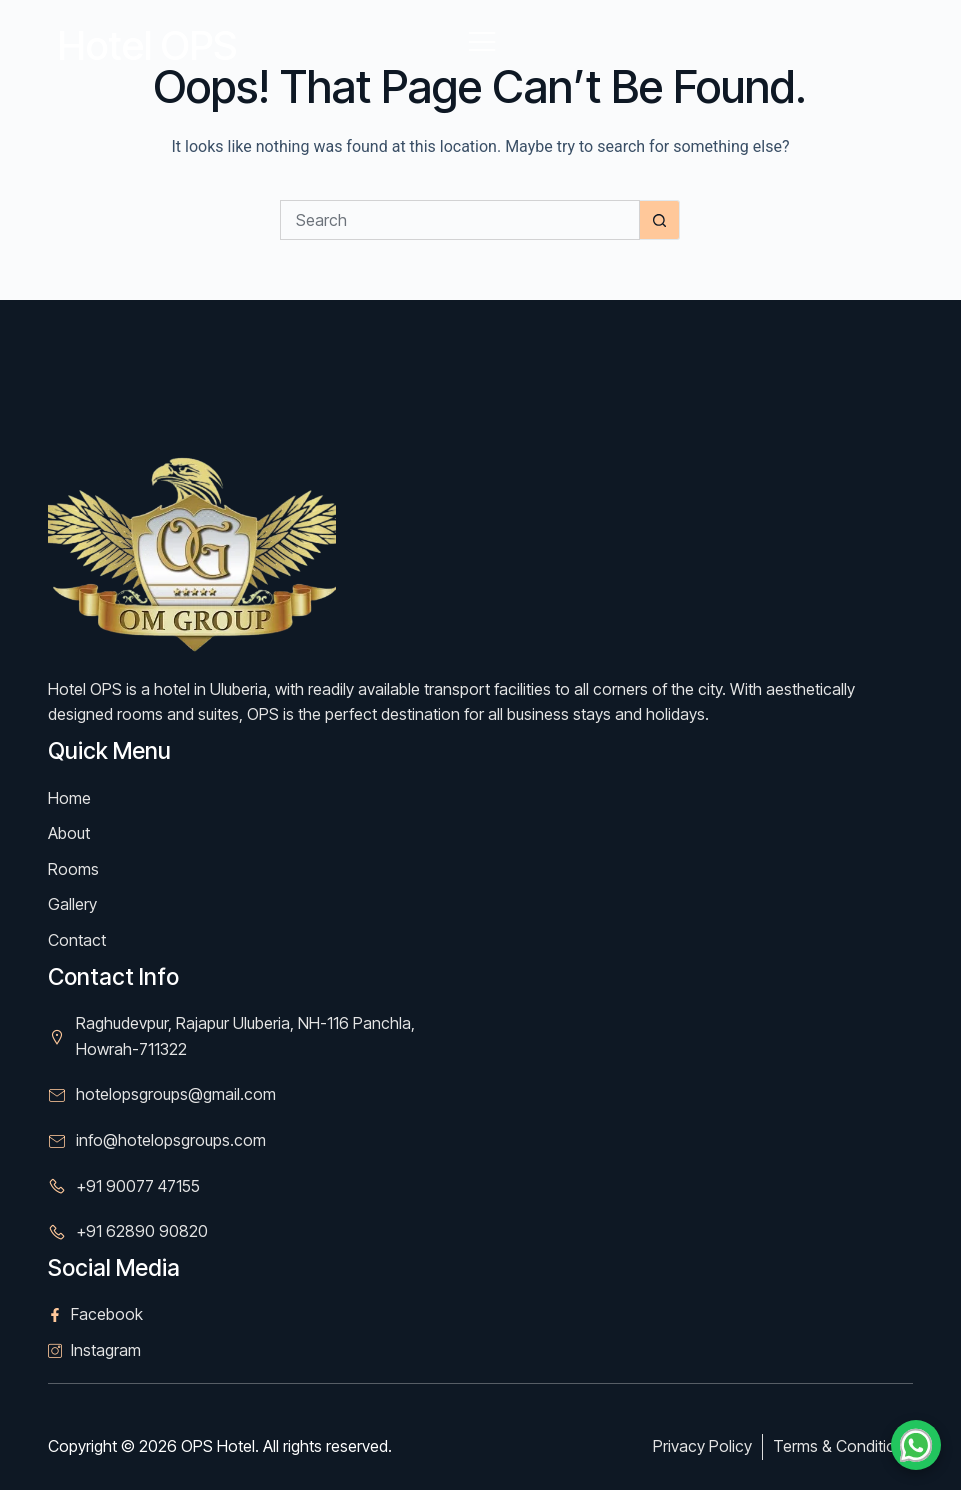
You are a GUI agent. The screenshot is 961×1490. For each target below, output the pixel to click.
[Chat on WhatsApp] (916, 1445)
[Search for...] (460, 220)
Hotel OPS (147, 45)
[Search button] (660, 220)
